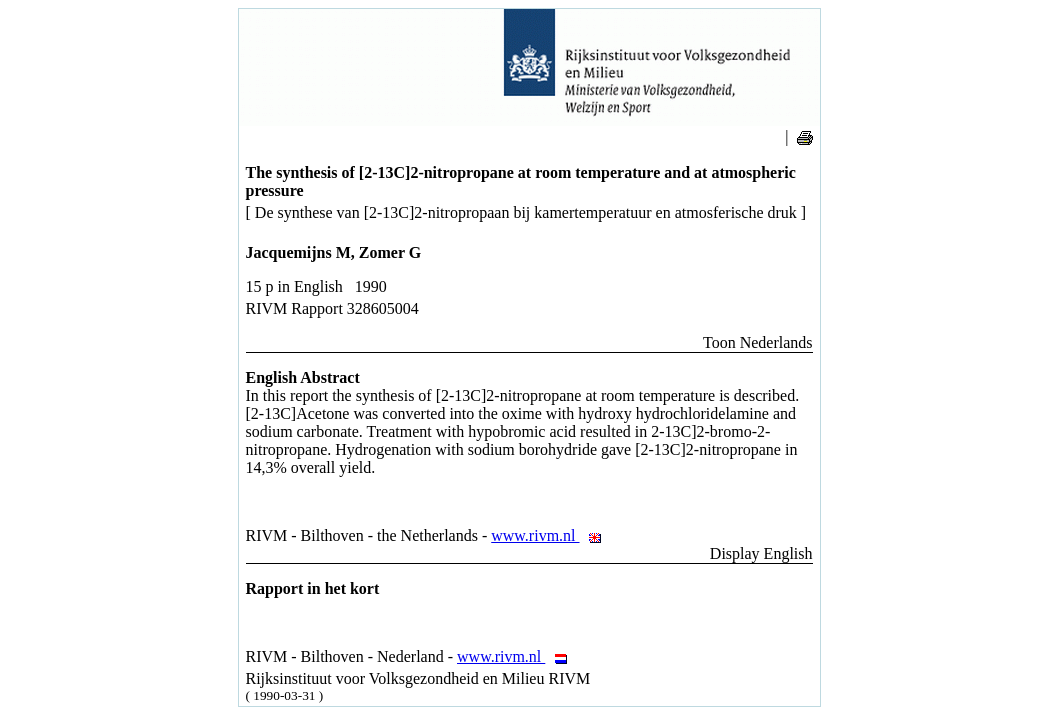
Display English (761, 553)
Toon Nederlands (758, 342)
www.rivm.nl (551, 535)
